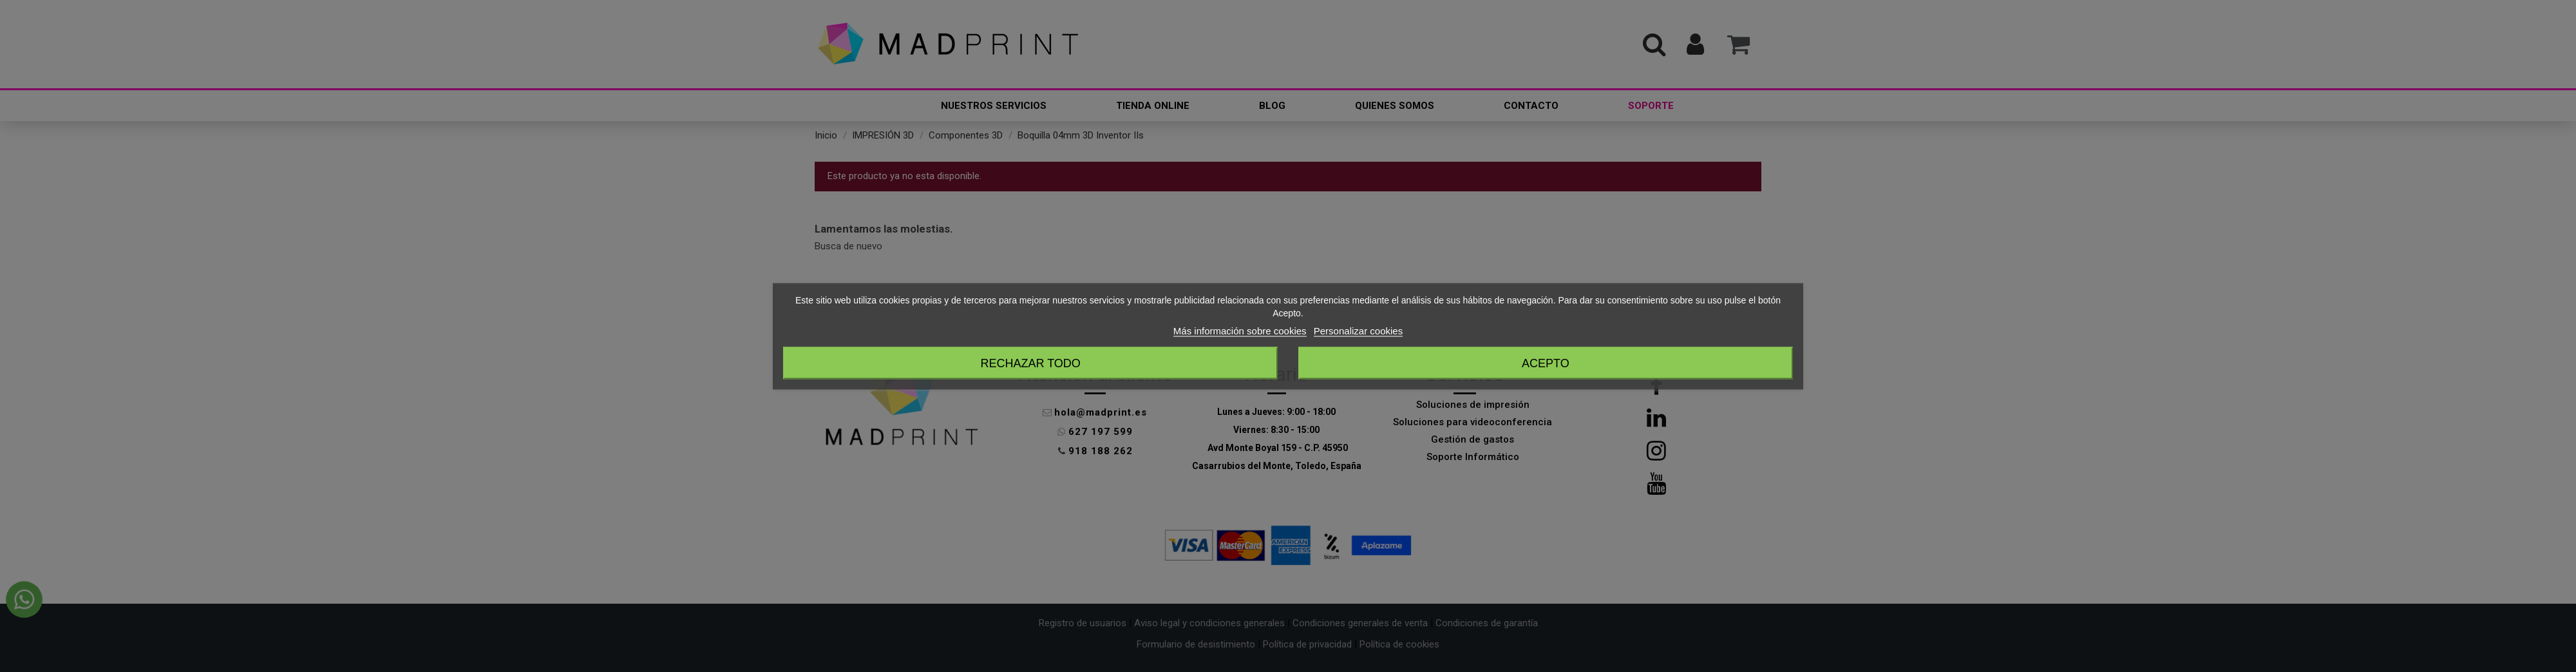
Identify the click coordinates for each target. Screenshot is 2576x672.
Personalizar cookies (1358, 330)
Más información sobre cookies (1240, 330)
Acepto (1545, 362)
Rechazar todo (1030, 362)
